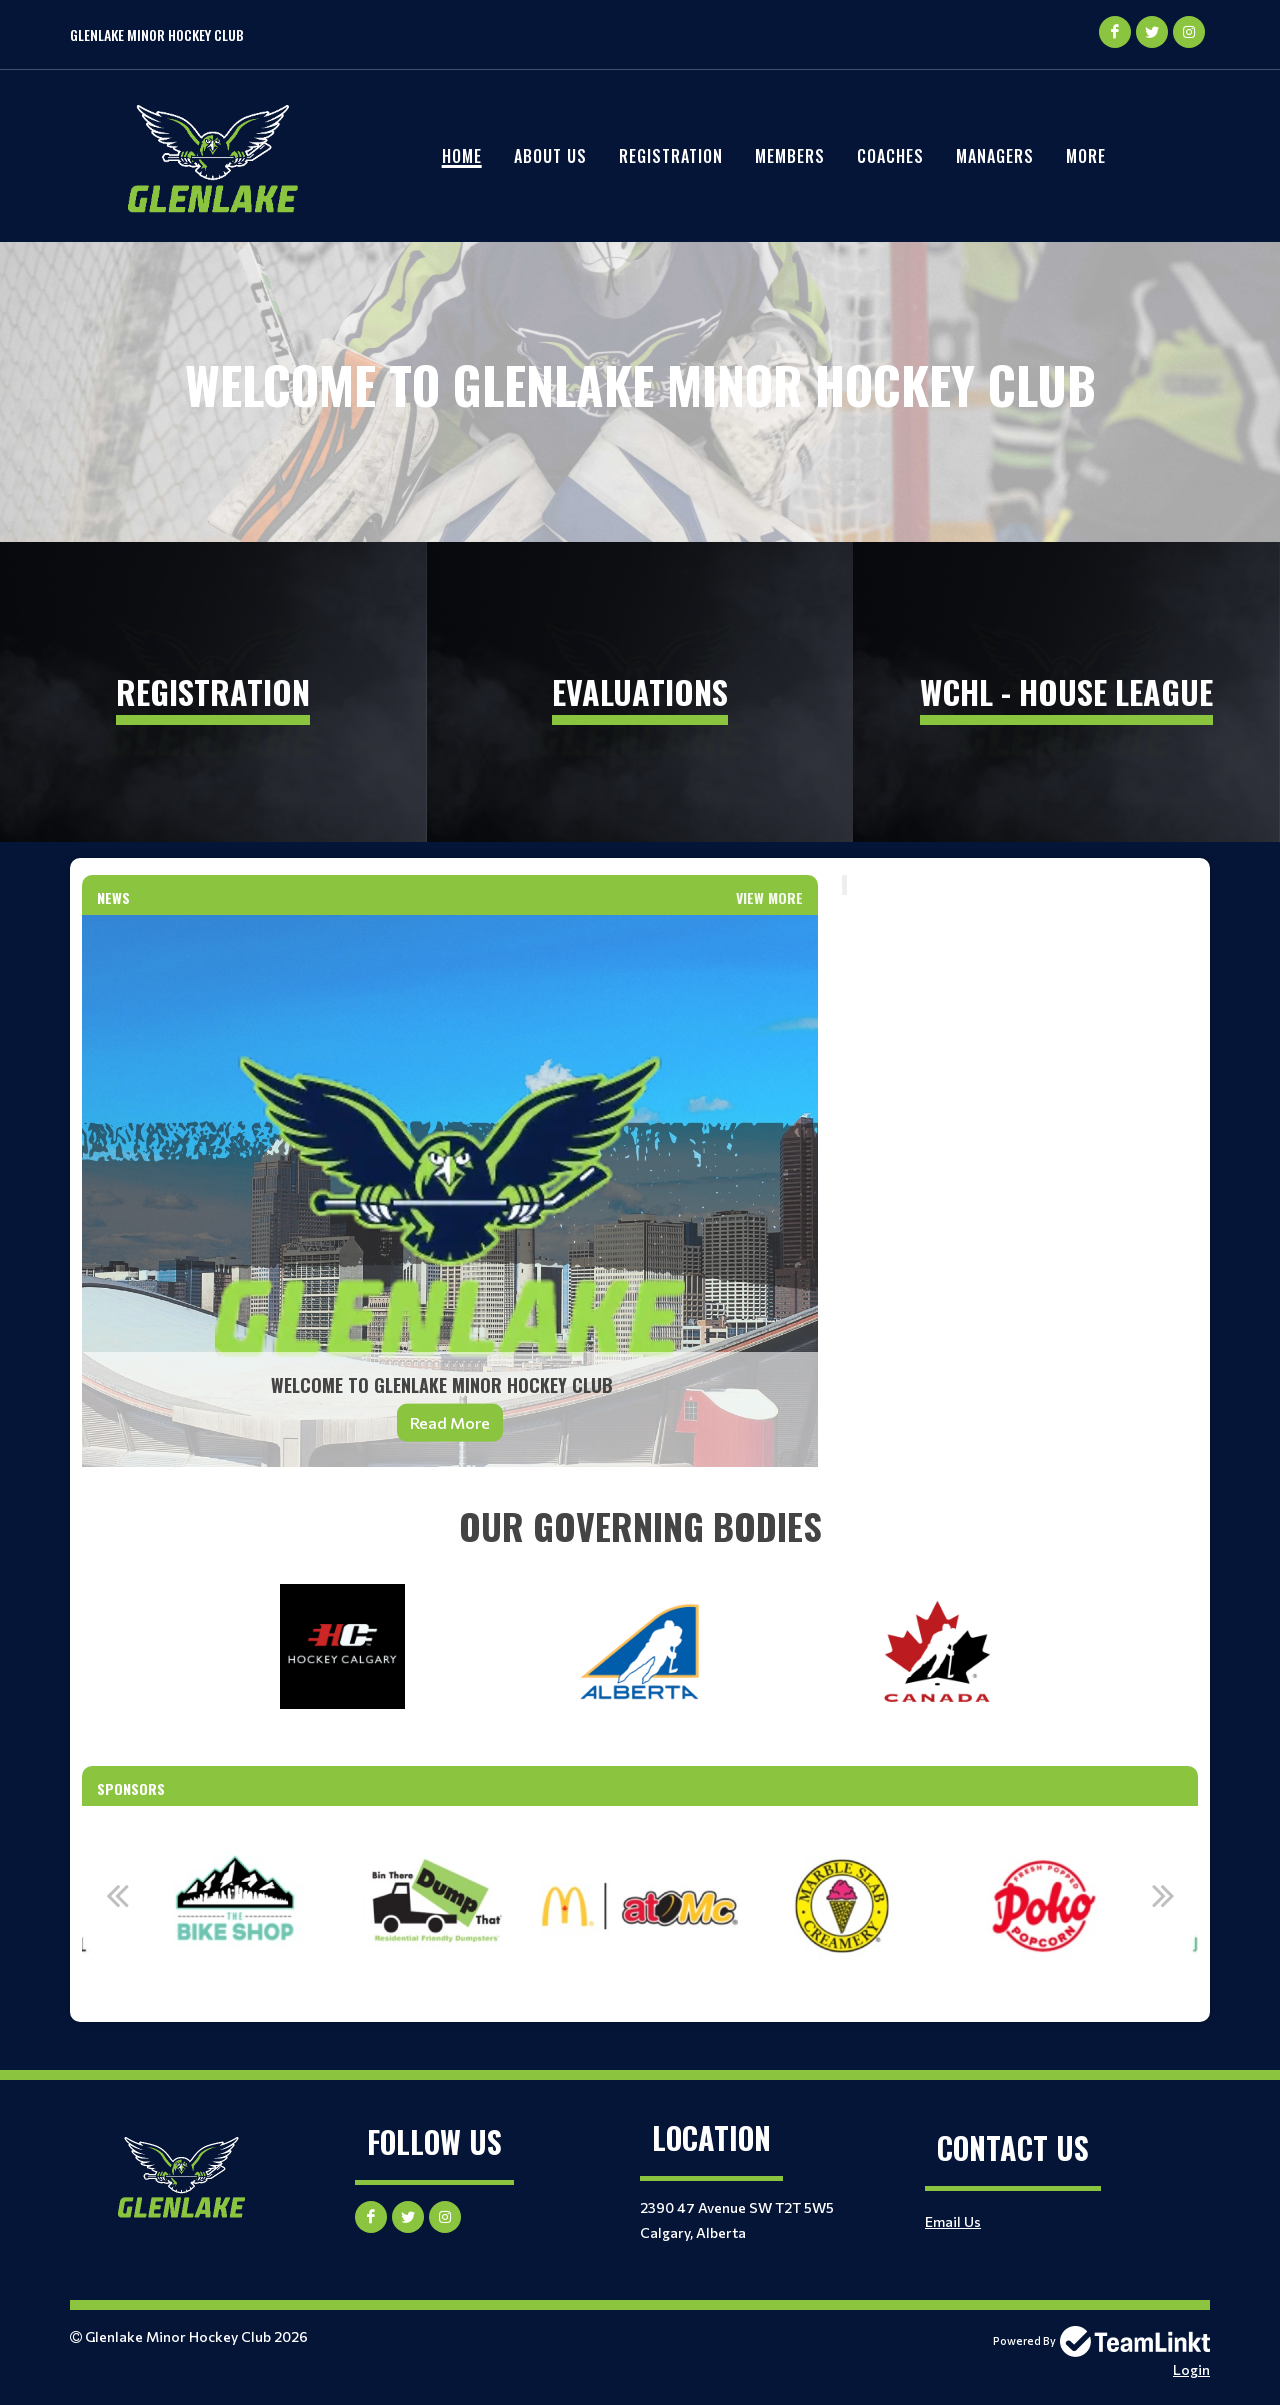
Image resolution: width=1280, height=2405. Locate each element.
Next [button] (1163, 1895)
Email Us (953, 2221)
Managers (995, 156)
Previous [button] (117, 1895)
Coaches (890, 156)
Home (462, 156)
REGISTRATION (671, 156)
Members (790, 156)
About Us (550, 156)
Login (1191, 2369)
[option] (310, 1906)
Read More (450, 1422)
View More (769, 897)
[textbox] (640, 1526)
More (1086, 156)
